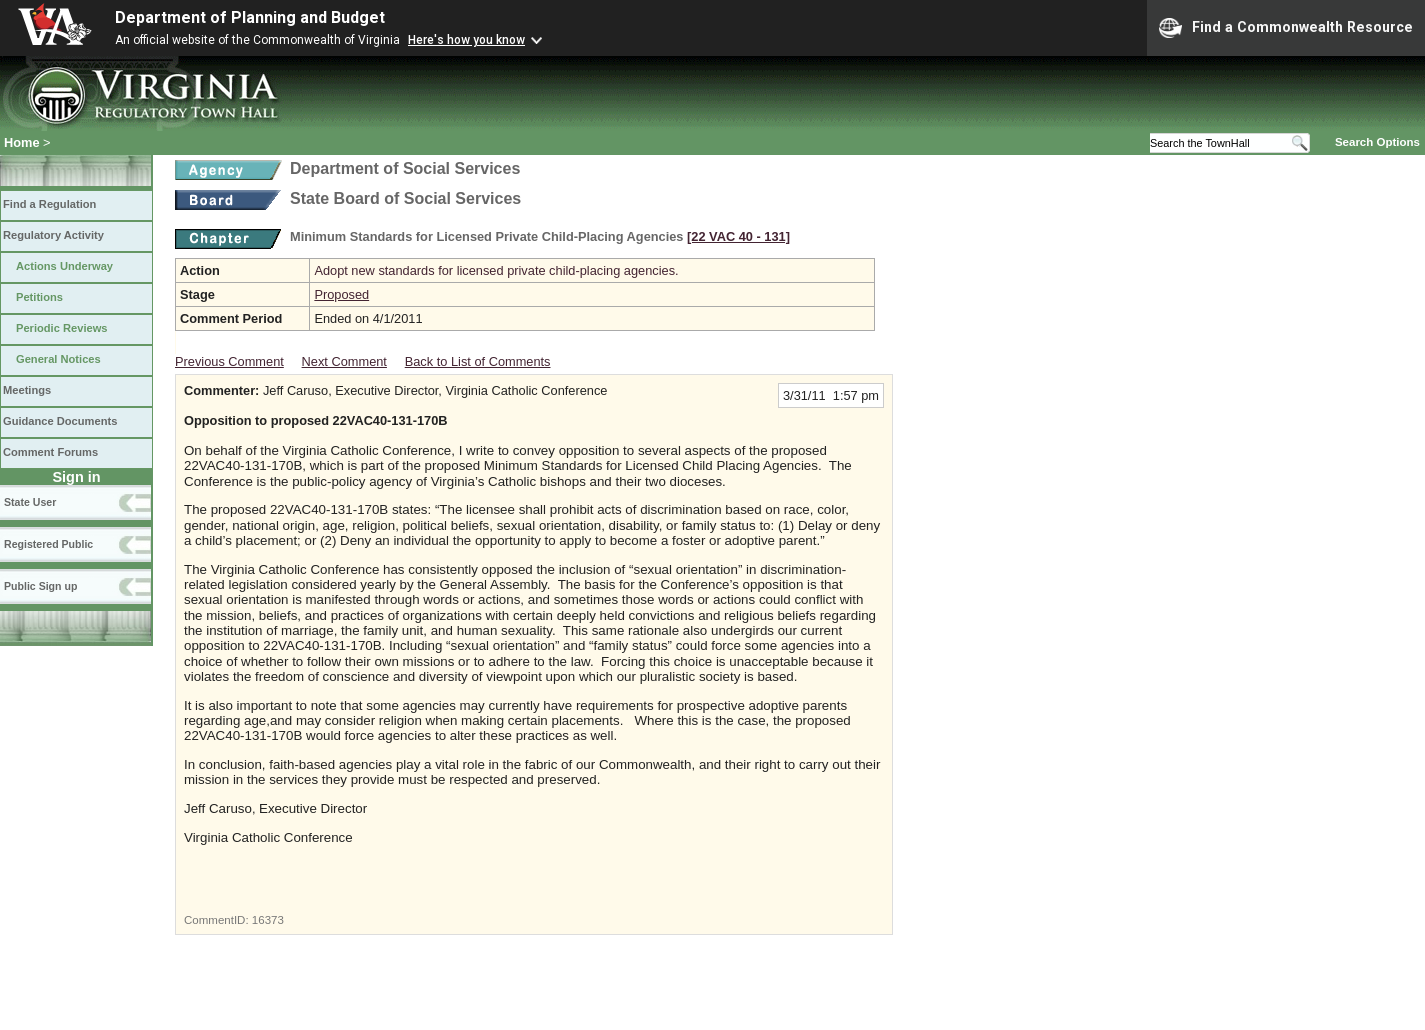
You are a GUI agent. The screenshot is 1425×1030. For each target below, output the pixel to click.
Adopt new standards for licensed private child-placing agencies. (496, 270)
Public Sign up (40, 586)
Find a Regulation (49, 204)
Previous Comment (229, 361)
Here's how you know (466, 40)
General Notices (58, 359)
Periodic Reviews (62, 328)
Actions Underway (64, 266)
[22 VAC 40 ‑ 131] (738, 236)
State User (30, 502)
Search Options (1377, 142)
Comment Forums (50, 452)
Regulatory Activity (53, 235)
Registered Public (48, 544)
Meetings (27, 390)
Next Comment (344, 361)
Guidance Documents (60, 421)
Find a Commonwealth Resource (1286, 28)
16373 (268, 920)
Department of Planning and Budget (250, 17)
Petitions (39, 297)
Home (22, 142)
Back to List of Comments (478, 361)
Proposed (341, 294)
